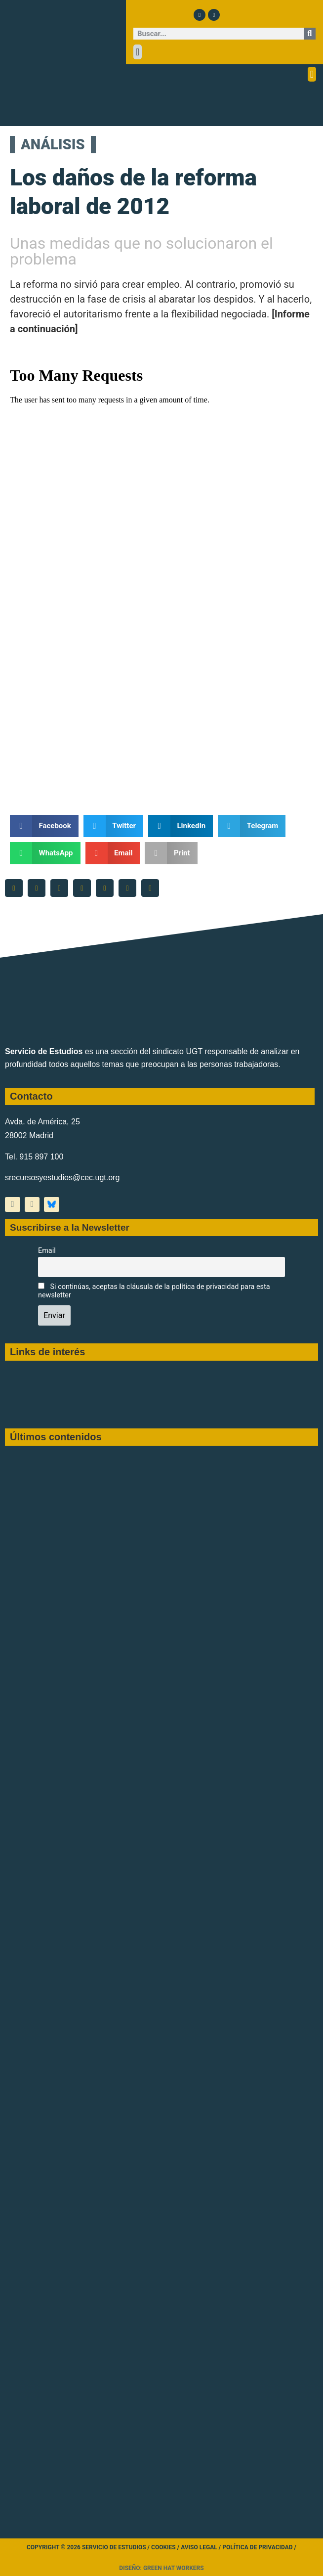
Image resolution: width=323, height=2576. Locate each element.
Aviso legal (199, 2547)
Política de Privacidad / (259, 2547)
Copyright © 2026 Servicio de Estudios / (89, 2547)
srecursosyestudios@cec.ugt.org (62, 1177)
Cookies (163, 2547)
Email (47, 1250)
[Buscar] (310, 34)
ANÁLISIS (47, 144)
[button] (137, 51)
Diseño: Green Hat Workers (161, 2568)
